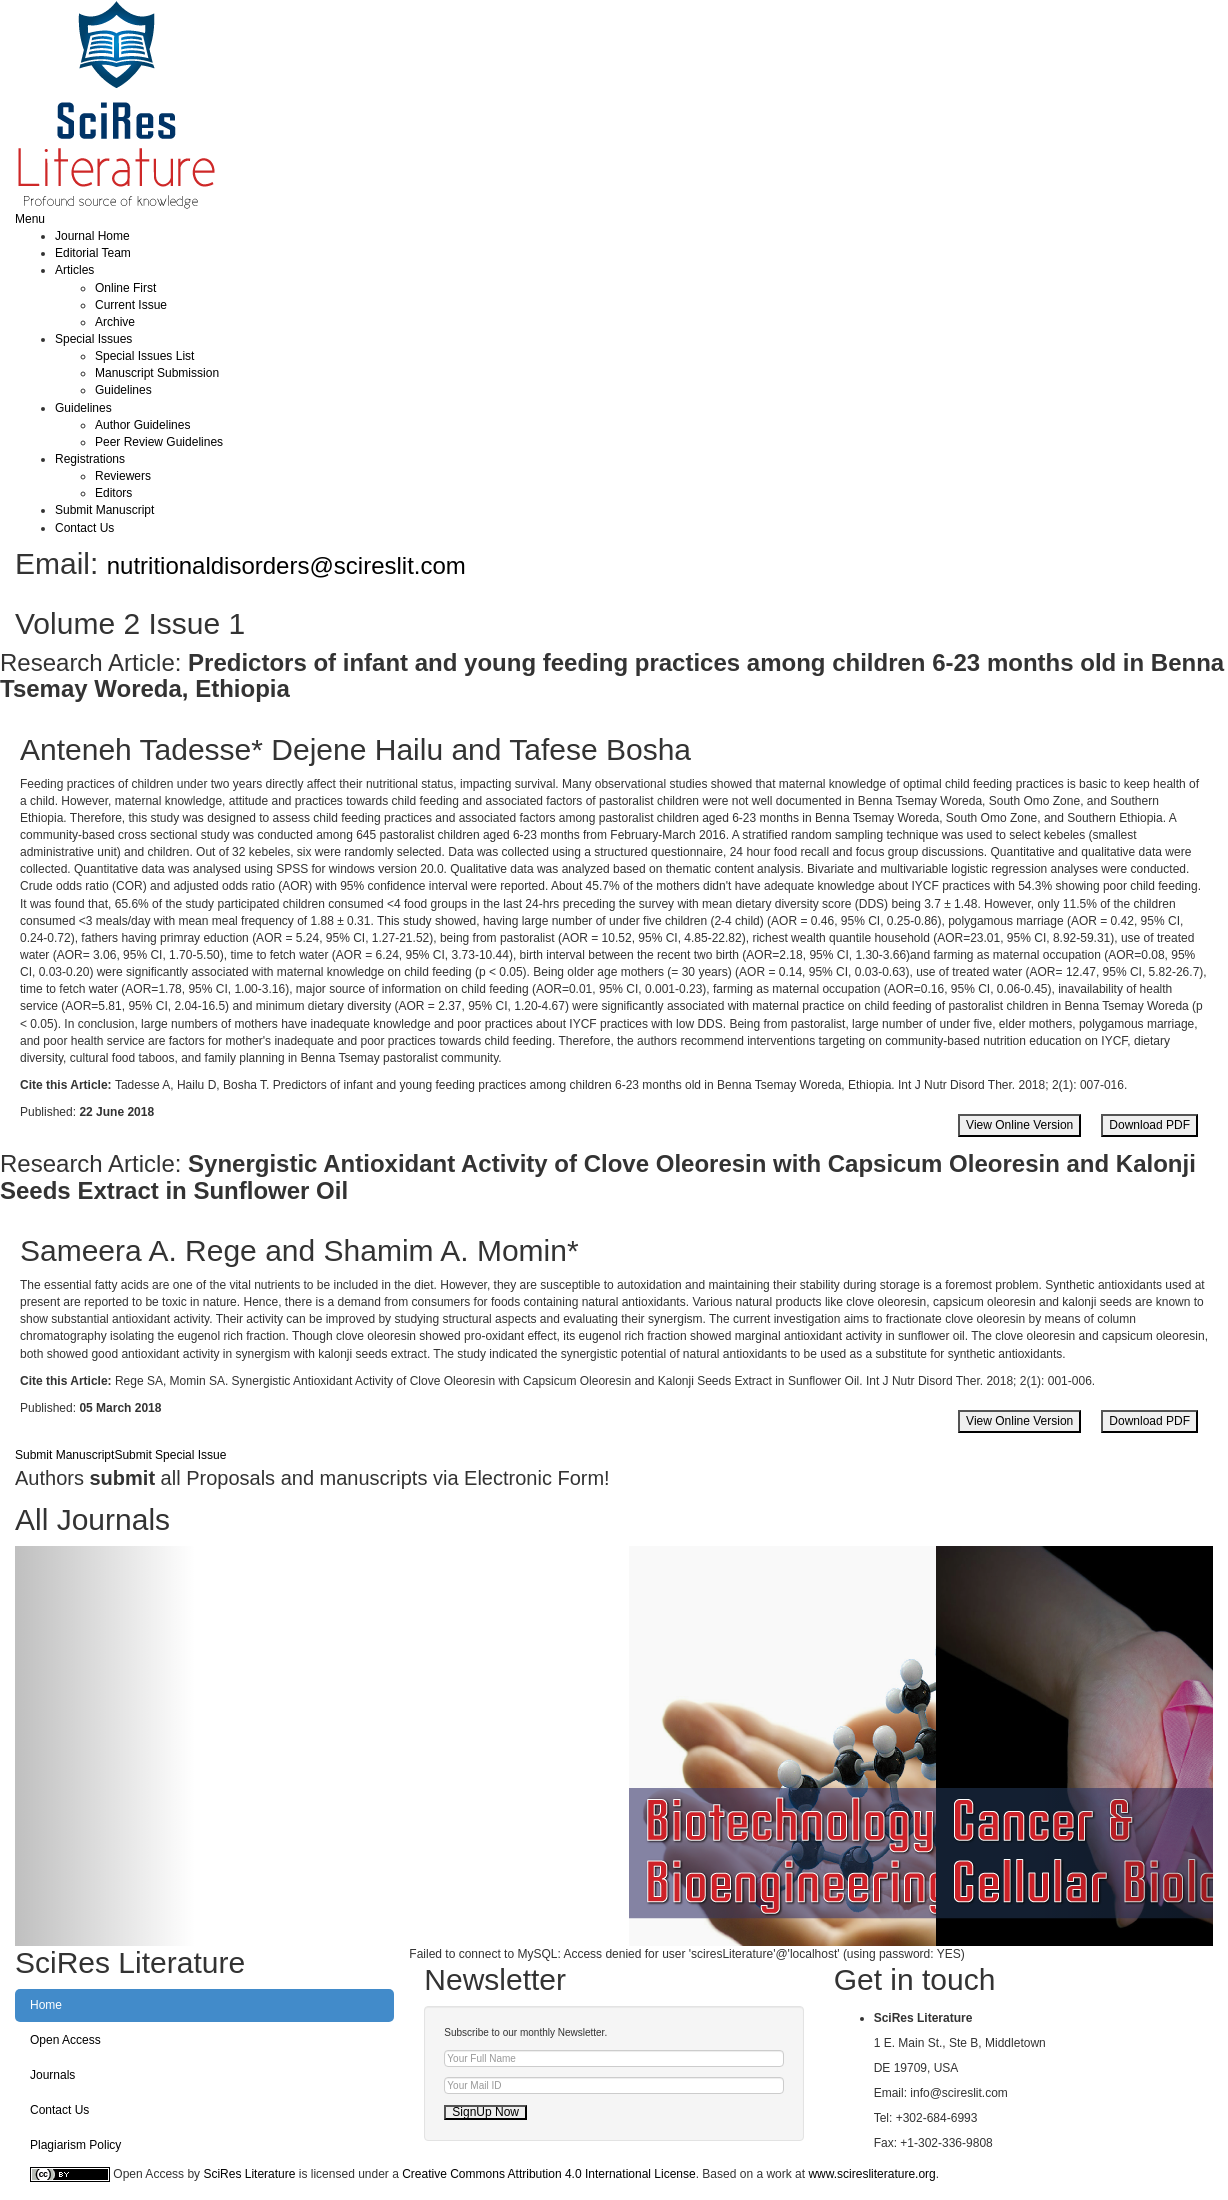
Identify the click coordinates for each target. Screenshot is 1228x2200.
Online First (125, 288)
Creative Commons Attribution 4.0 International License (549, 2174)
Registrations (90, 459)
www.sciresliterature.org (871, 2174)
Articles (74, 270)
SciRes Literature (249, 2174)
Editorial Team (93, 253)
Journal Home (92, 236)
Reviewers (123, 476)
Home (46, 2005)
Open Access (65, 2040)
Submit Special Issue (170, 1455)
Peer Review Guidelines (159, 442)
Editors (113, 493)
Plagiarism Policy (75, 2145)
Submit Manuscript (104, 510)
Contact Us (84, 528)
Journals (52, 2075)
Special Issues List (144, 356)
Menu (30, 219)
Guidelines (123, 390)
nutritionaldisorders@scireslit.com (286, 565)
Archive (115, 322)
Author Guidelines (142, 425)
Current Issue (131, 305)
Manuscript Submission (157, 373)
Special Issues (93, 339)
